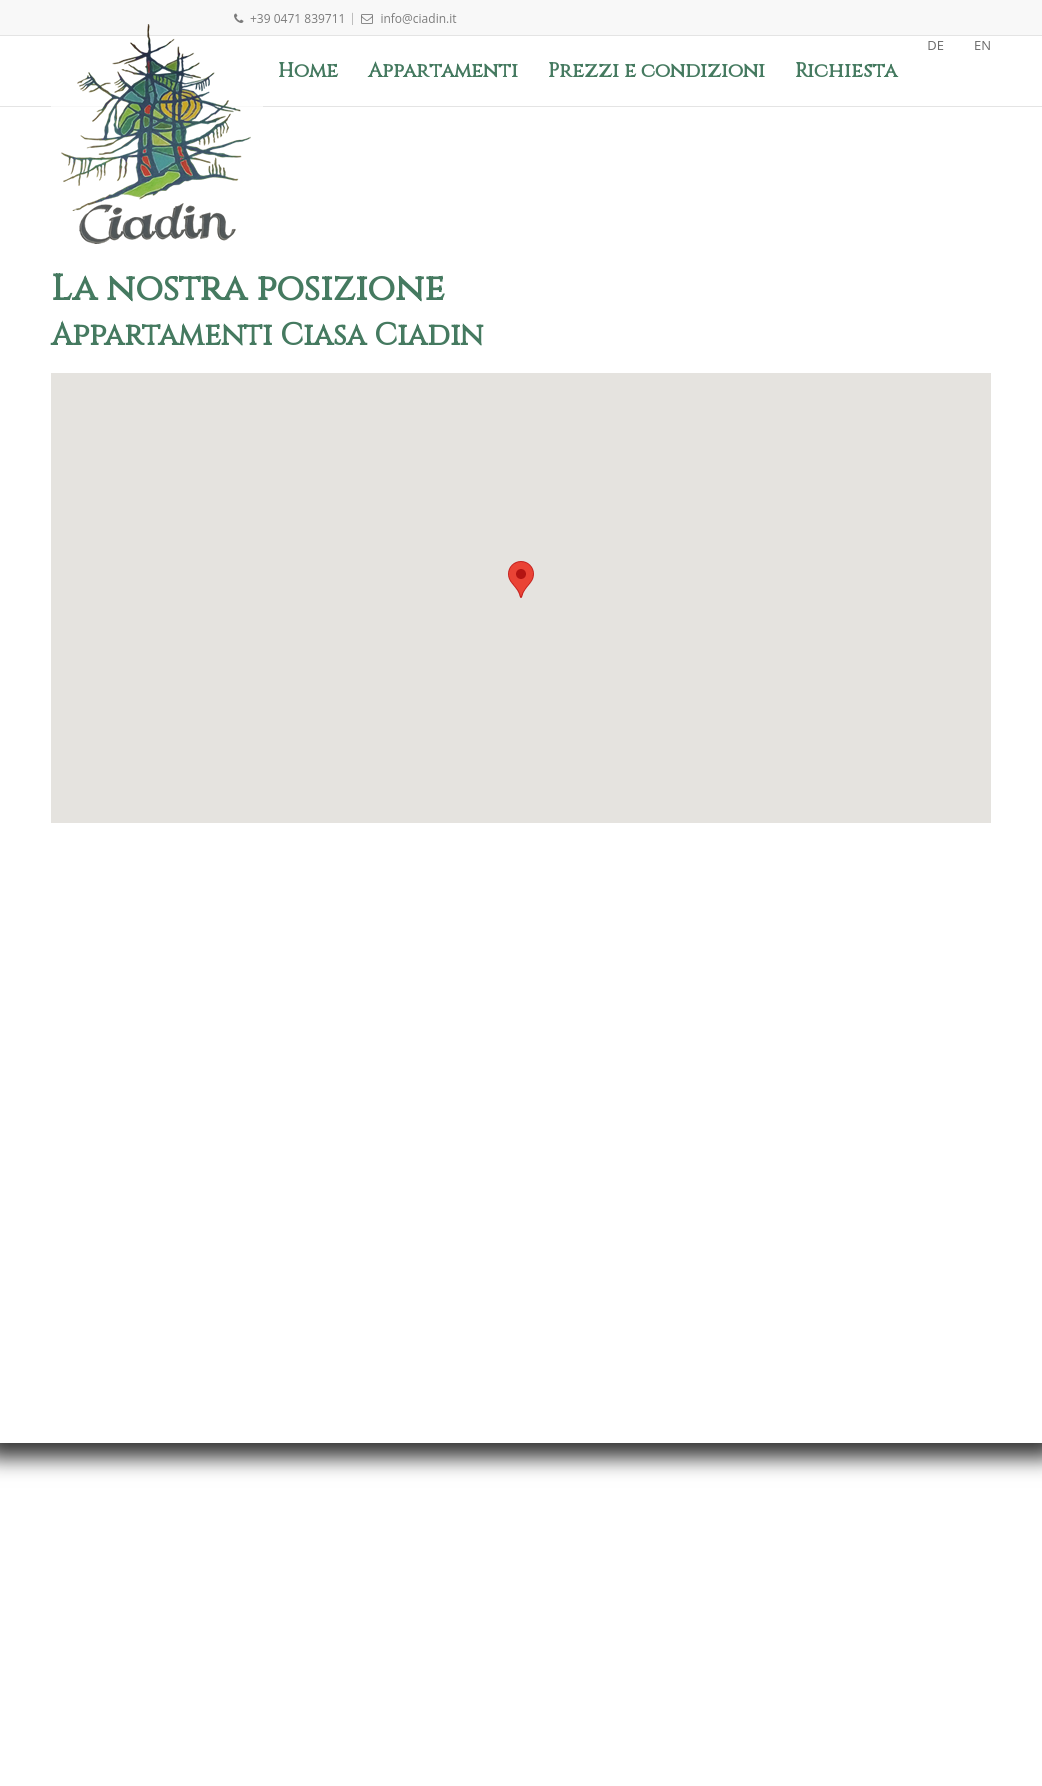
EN (982, 45)
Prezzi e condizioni (656, 70)
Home (308, 70)
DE (935, 45)
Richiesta (846, 70)
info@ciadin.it (408, 18)
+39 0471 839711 (289, 18)
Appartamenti (443, 70)
